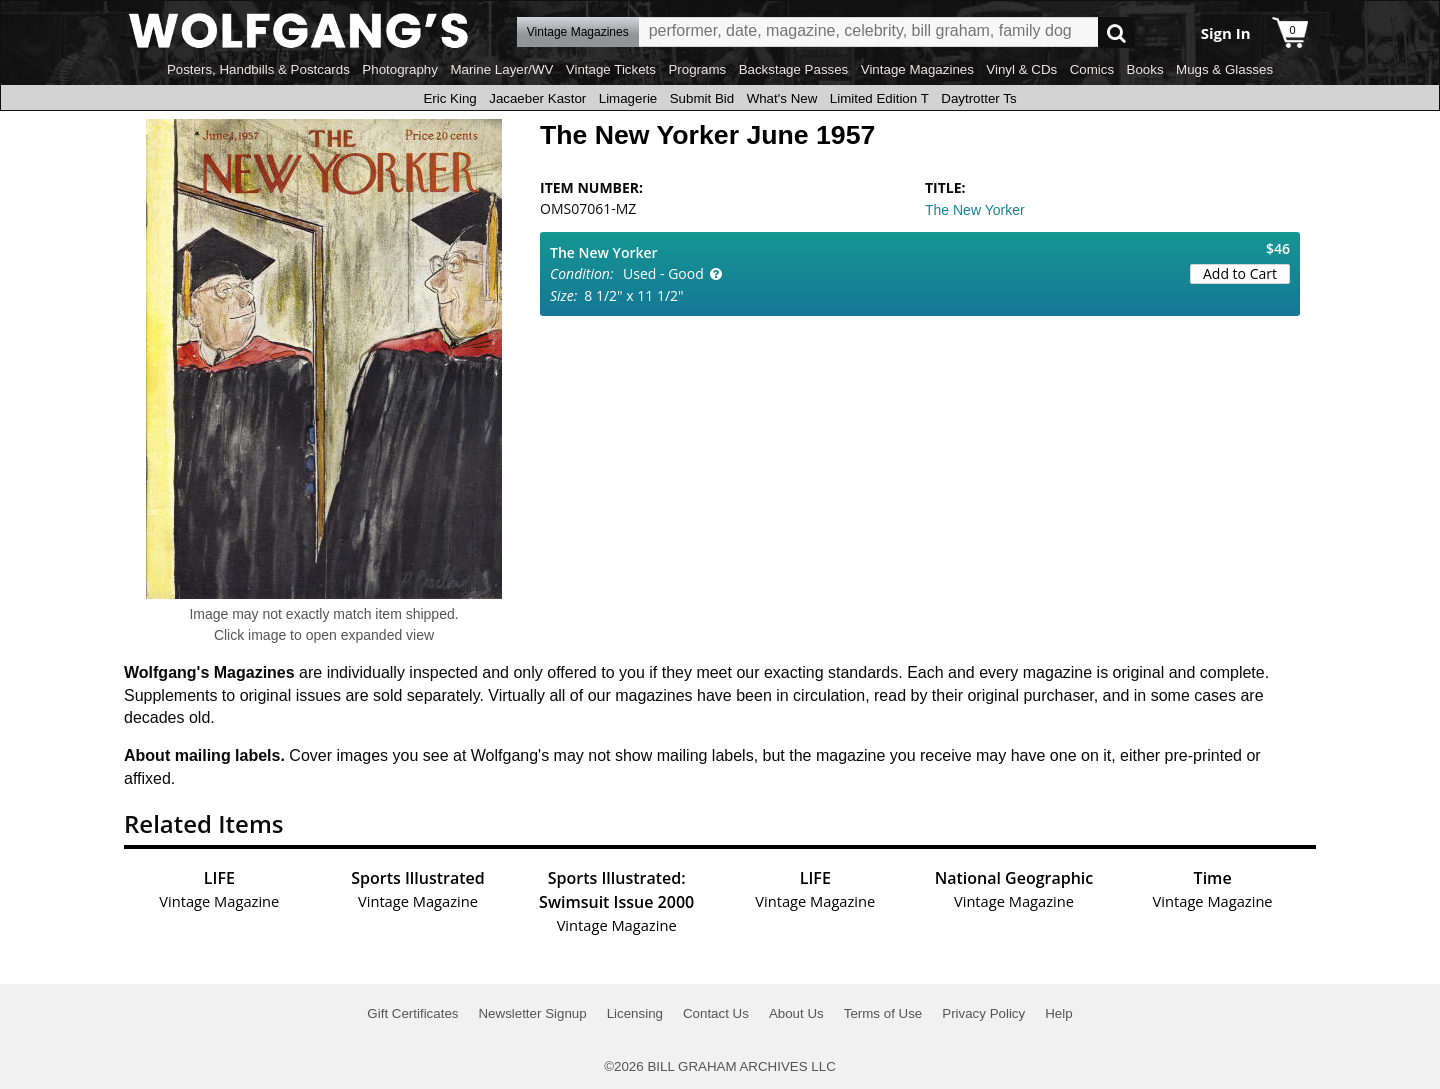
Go (1116, 32)
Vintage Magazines (917, 69)
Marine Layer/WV (501, 69)
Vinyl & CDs (1021, 69)
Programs (697, 69)
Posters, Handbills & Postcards (258, 69)
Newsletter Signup (532, 1013)
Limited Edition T (879, 98)
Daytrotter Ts (978, 98)
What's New (782, 98)
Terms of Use (883, 1013)
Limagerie (628, 98)
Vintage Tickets (611, 69)
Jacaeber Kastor (537, 98)
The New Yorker (975, 210)
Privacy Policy (983, 1013)
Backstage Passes (794, 69)
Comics (1092, 69)
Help (1058, 1013)
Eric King (449, 98)
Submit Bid (702, 98)
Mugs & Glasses (1224, 69)
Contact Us (716, 1013)
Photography (400, 69)
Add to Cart (1240, 273)
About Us (796, 1013)
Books (1145, 69)
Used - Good (663, 273)
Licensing (635, 1013)
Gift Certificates (412, 1013)
